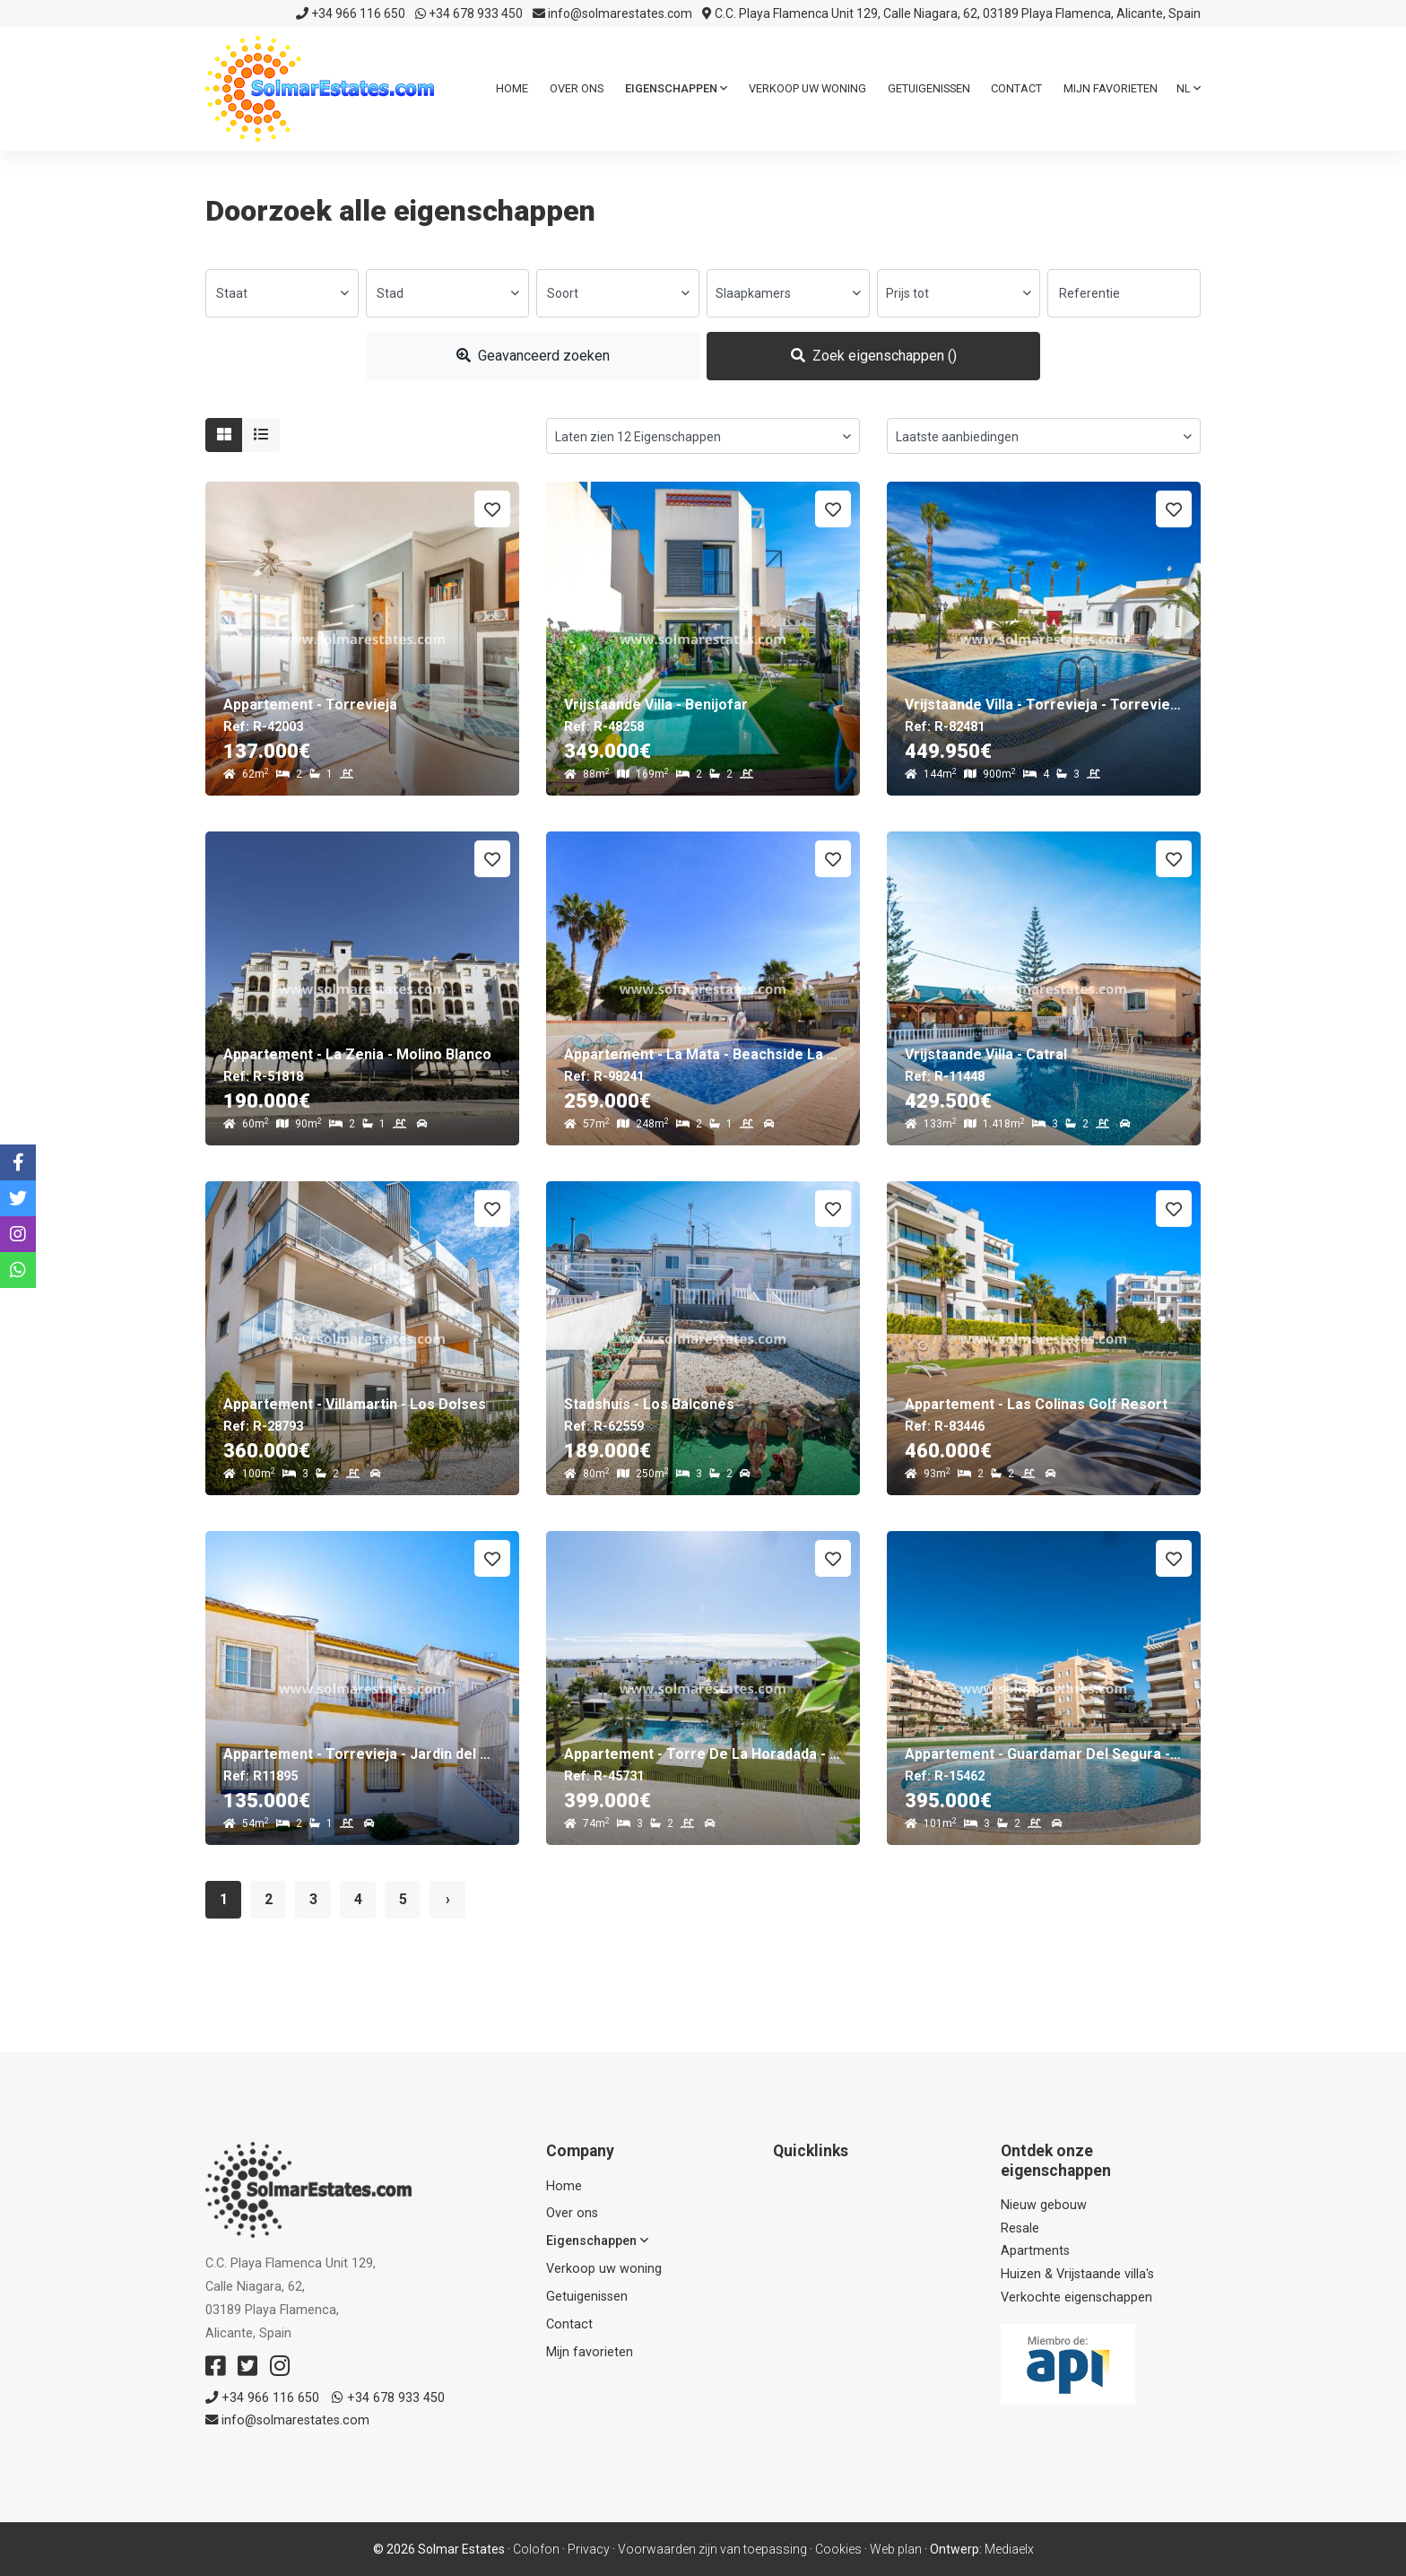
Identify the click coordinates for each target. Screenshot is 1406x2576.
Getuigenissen (929, 88)
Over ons (576, 88)
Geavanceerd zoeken (533, 355)
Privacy (589, 2549)
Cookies (838, 2549)
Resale (1020, 2228)
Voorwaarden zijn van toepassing (712, 2549)
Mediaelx (1009, 2549)
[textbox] (282, 293)
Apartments (1035, 2250)
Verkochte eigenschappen (1076, 2297)
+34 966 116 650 (350, 13)
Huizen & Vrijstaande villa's (1077, 2274)
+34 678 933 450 (469, 13)
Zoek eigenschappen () (874, 355)
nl (1188, 88)
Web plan (896, 2549)
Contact (1016, 88)
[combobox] (282, 293)
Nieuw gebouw (1044, 2205)
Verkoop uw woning (807, 88)
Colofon (536, 2549)
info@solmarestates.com (612, 13)
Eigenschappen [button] (676, 88)
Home (512, 88)
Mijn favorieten (1110, 88)
